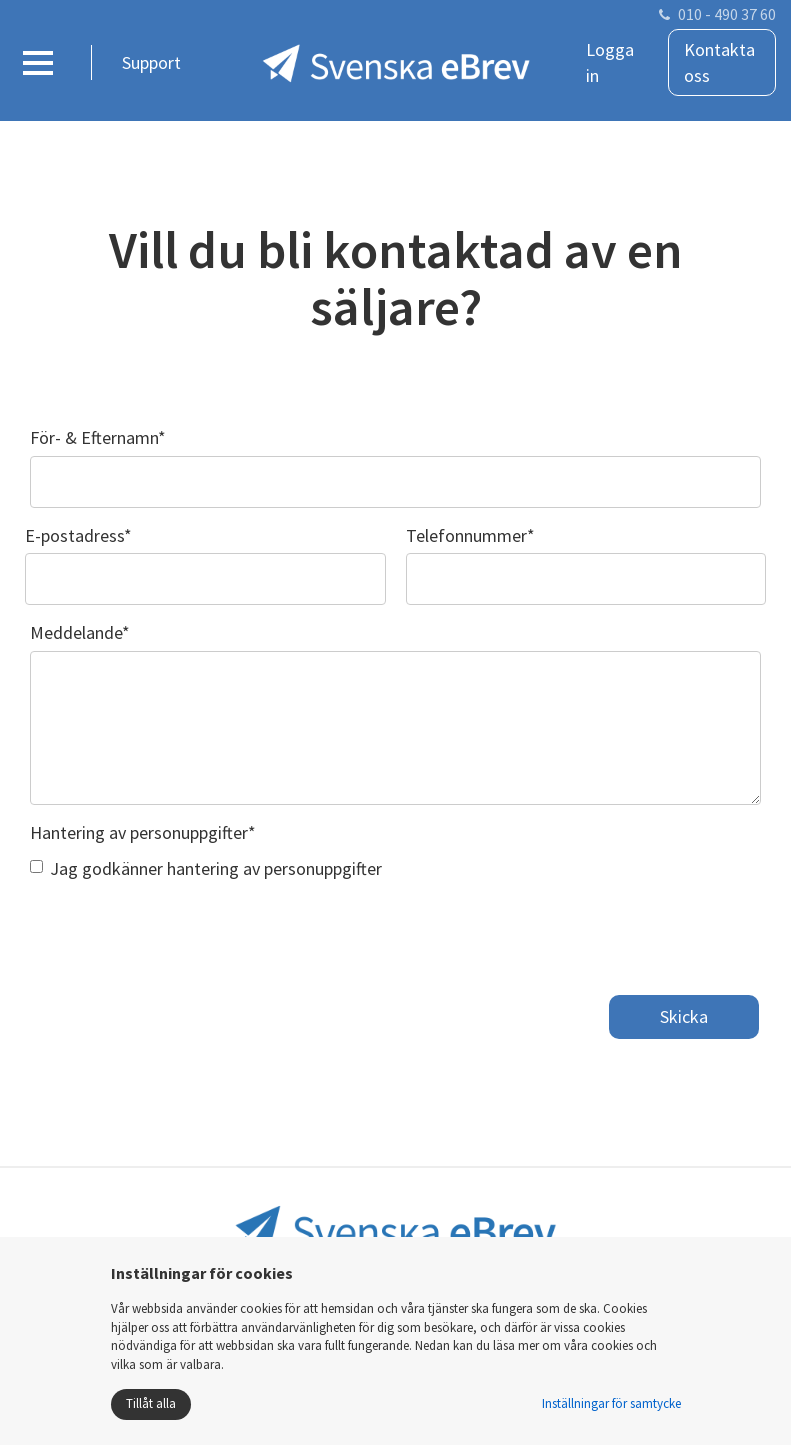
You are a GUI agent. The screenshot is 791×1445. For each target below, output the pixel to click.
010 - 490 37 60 (727, 14)
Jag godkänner (206, 868)
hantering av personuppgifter (274, 868)
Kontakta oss (719, 62)
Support (151, 62)
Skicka (684, 1016)
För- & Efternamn (98, 437)
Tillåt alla (151, 1403)
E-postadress (78, 535)
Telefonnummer (470, 535)
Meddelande (80, 632)
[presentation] (182, 931)
